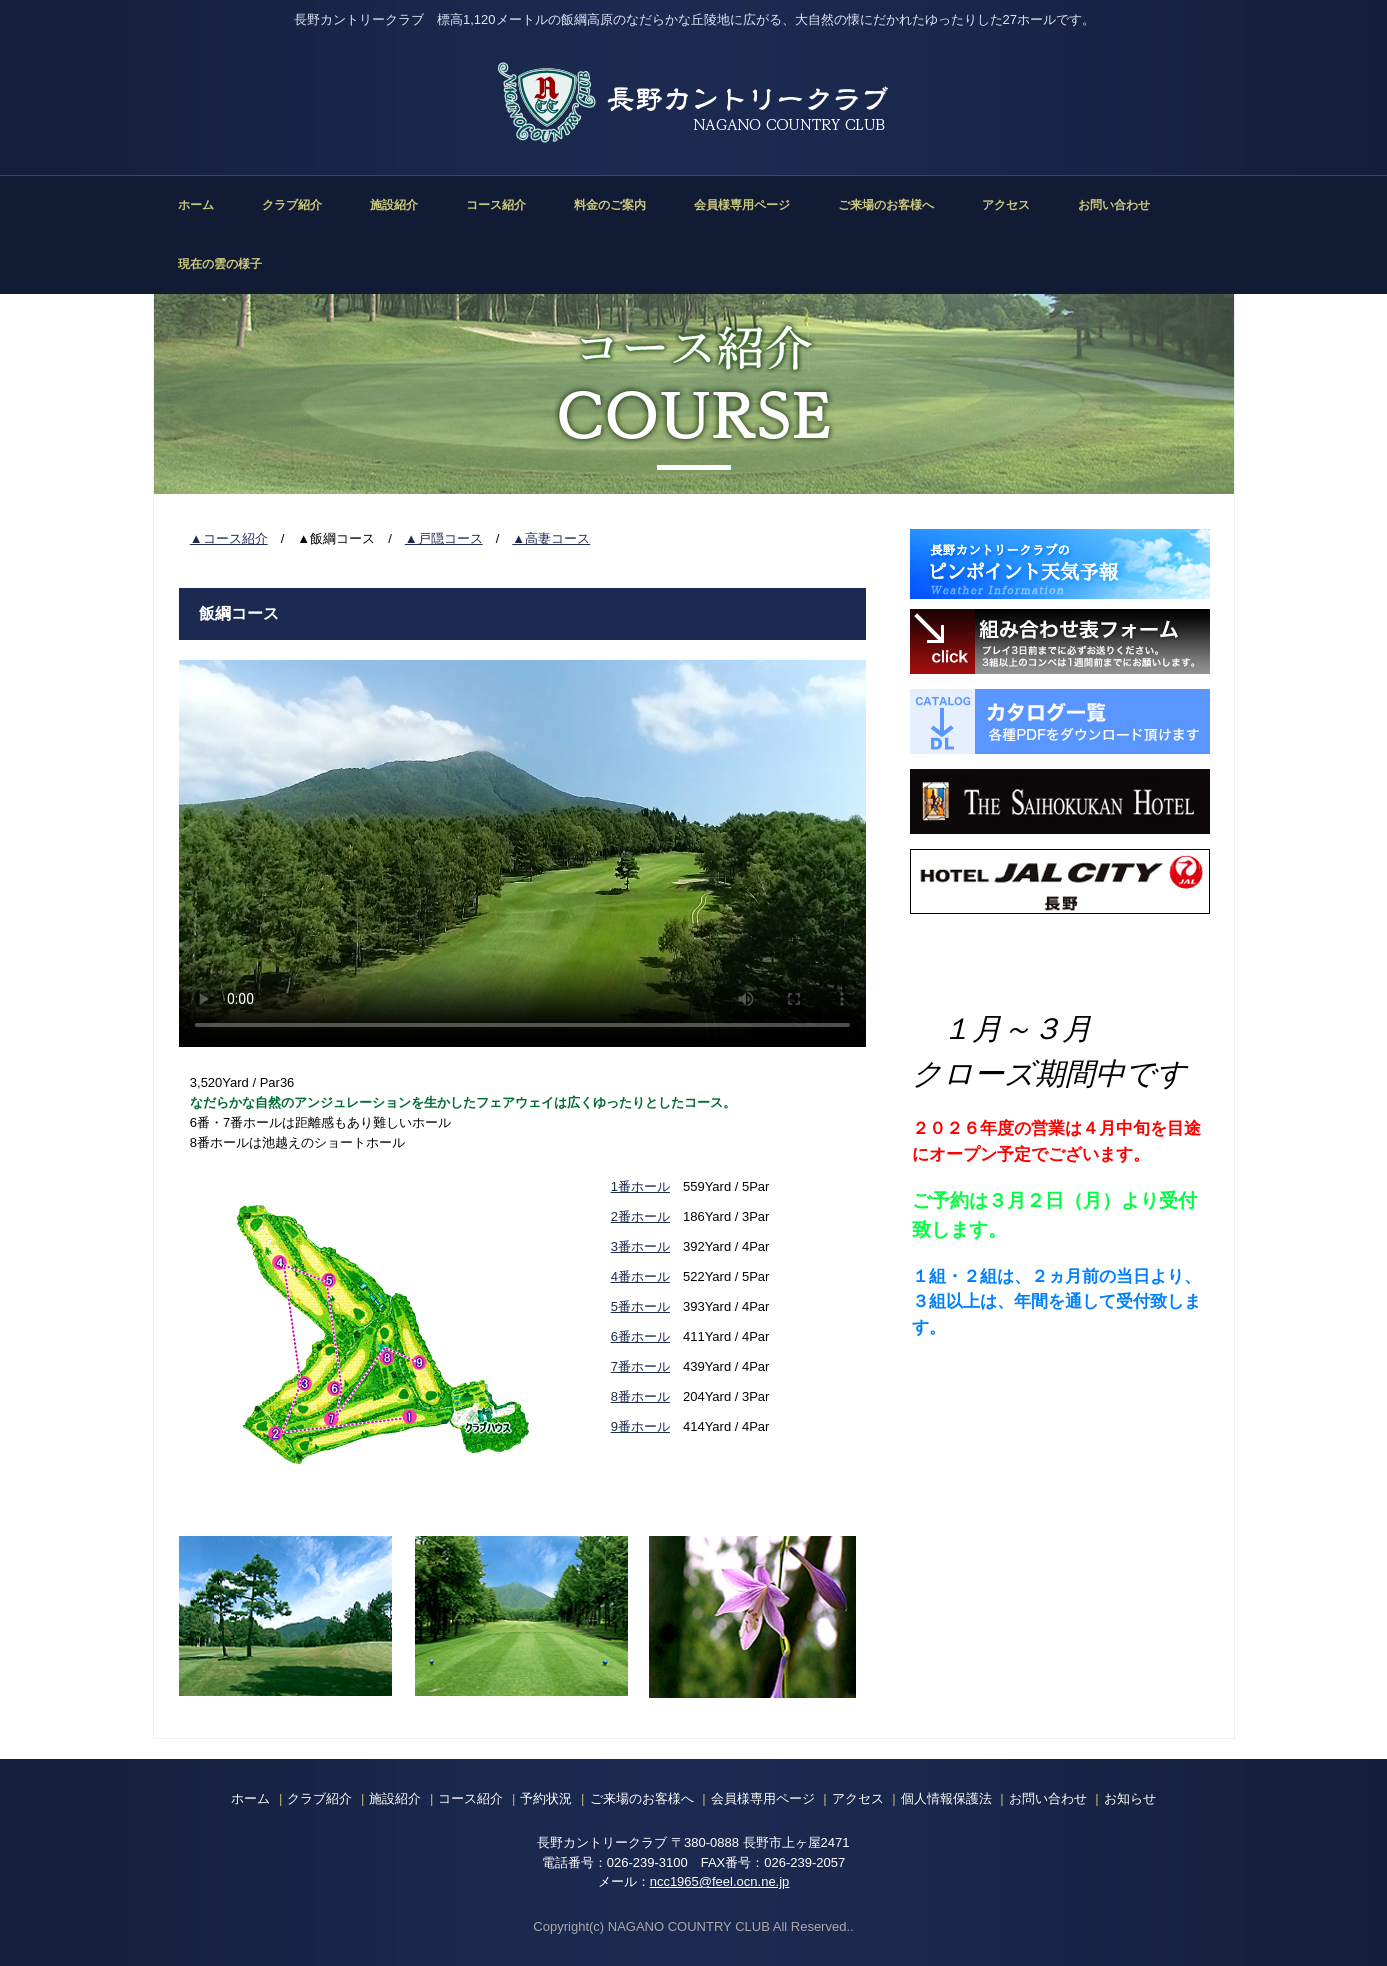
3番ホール (640, 1246)
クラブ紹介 (292, 205)
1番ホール (640, 1186)
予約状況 (546, 1798)
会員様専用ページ (742, 205)
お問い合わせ (1114, 205)
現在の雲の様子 (220, 264)
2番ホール (640, 1216)
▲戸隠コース (444, 538)
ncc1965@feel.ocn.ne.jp (720, 1881)
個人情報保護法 (946, 1798)
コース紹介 (496, 205)
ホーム (196, 205)
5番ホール (640, 1306)
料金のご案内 (610, 205)
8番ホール (640, 1396)
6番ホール (640, 1336)
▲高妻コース (551, 538)
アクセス (1006, 205)
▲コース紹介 (229, 538)
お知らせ (1130, 1798)
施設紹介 (394, 205)
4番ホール (640, 1276)
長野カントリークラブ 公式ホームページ (694, 102)
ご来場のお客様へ (886, 205)
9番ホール (640, 1426)
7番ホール (640, 1366)
